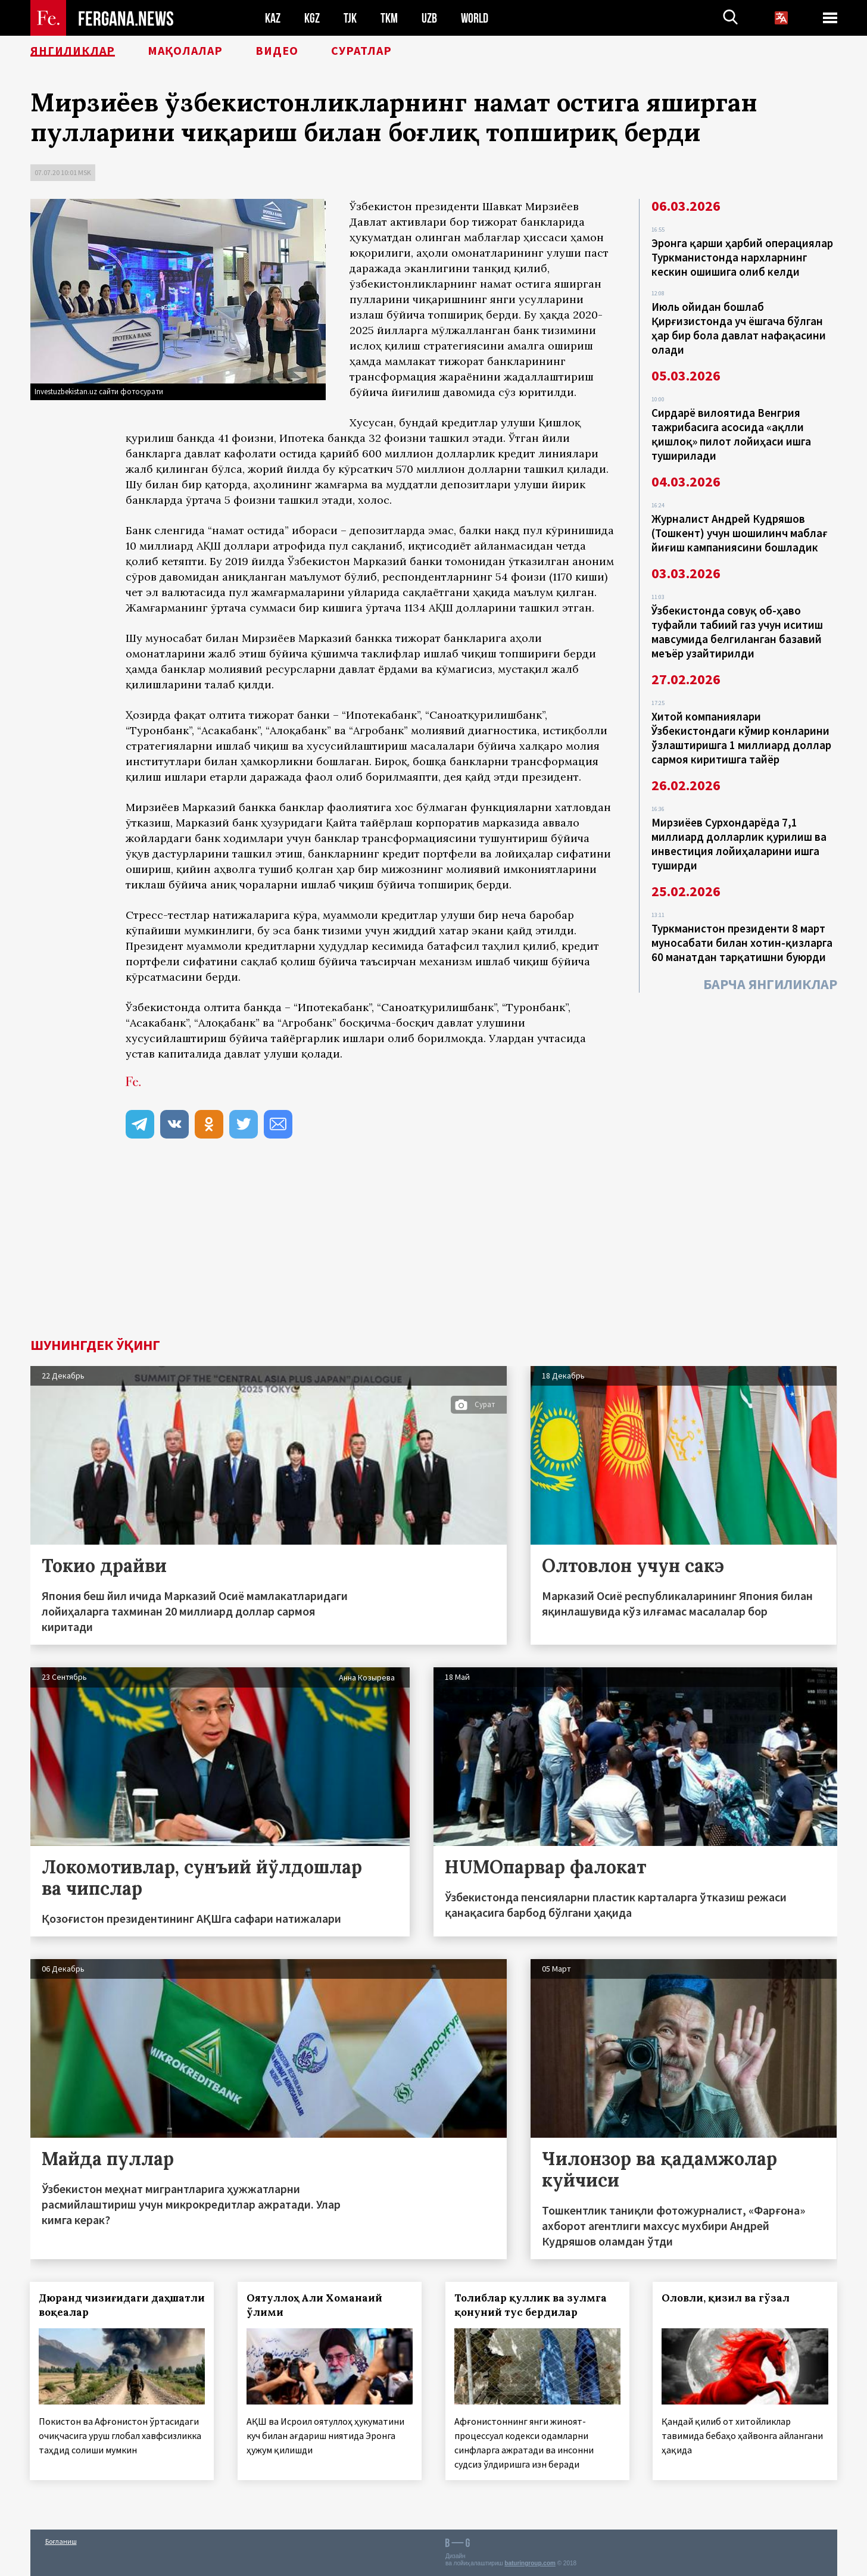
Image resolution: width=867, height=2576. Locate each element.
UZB (429, 18)
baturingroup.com (530, 2563)
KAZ (272, 18)
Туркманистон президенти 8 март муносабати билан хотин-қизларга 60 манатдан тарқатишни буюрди (741, 942)
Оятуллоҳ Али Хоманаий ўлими (314, 2305)
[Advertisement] (433, 1248)
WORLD (474, 18)
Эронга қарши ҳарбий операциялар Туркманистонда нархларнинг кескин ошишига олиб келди (742, 257)
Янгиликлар (72, 51)
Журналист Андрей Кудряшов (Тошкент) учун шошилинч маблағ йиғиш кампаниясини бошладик (739, 533)
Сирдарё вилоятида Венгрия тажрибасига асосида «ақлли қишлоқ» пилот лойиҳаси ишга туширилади (731, 434)
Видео (276, 51)
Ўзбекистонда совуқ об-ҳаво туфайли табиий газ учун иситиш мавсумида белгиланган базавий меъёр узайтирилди (737, 631)
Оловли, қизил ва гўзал (726, 2297)
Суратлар (361, 51)
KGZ (312, 18)
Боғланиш (61, 2541)
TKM (389, 18)
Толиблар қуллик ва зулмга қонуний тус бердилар (530, 2305)
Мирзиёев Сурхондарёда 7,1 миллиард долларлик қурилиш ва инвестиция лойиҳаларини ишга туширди (739, 843)
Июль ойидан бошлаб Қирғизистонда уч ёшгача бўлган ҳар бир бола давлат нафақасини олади (738, 328)
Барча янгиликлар (770, 984)
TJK (350, 18)
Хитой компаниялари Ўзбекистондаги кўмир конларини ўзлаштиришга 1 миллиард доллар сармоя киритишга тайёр (741, 737)
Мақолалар (185, 51)
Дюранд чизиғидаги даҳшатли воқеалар (94, 2305)
